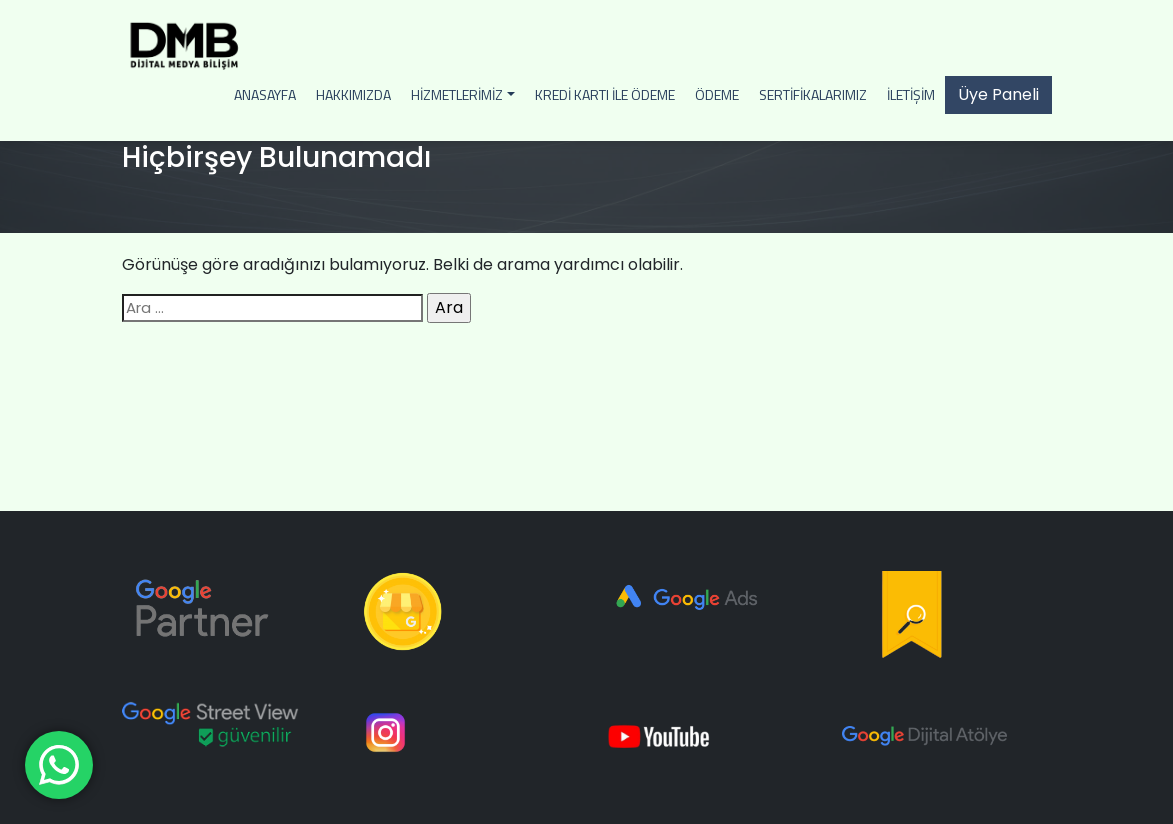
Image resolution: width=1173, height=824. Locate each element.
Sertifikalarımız (813, 94)
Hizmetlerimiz (457, 94)
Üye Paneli (998, 94)
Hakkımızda (353, 94)
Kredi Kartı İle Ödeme (605, 94)
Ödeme (717, 94)
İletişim (911, 94)
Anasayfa (265, 94)
